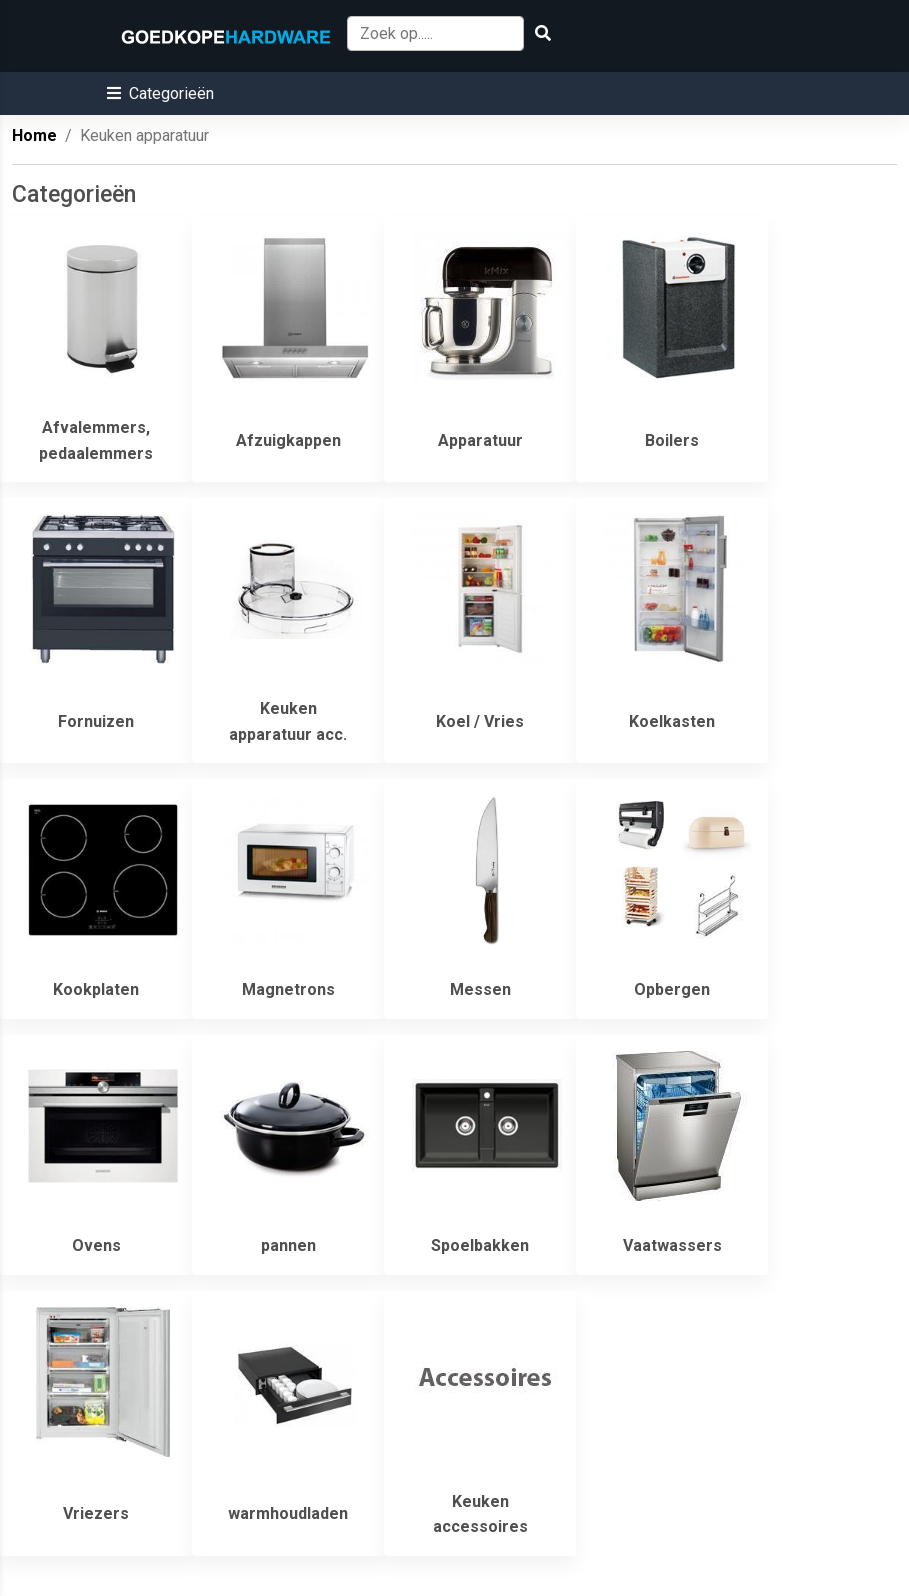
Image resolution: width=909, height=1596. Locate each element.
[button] (160, 93)
